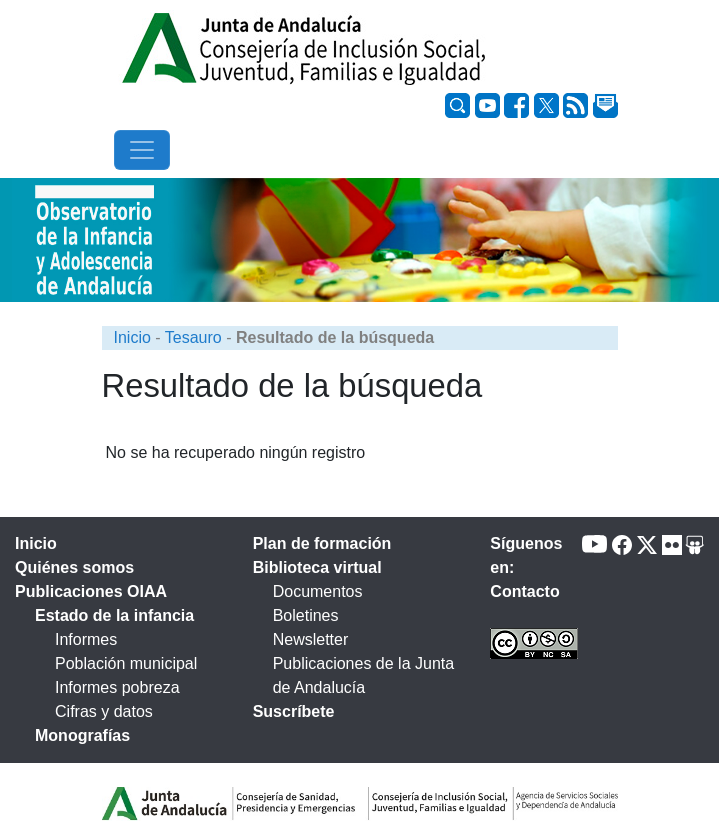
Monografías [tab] (82, 735)
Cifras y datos (104, 711)
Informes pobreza (117, 687)
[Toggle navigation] (142, 150)
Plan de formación (322, 543)
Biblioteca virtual (317, 567)
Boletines (306, 615)
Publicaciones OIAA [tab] (91, 591)
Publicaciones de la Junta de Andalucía (363, 675)
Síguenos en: (526, 555)
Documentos (318, 591)
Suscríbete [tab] (294, 711)
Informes (86, 639)
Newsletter (311, 639)
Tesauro (193, 337)
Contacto (524, 591)
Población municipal (126, 663)
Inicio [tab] (36, 543)
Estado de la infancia (114, 615)
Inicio (132, 337)
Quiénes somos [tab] (74, 567)
